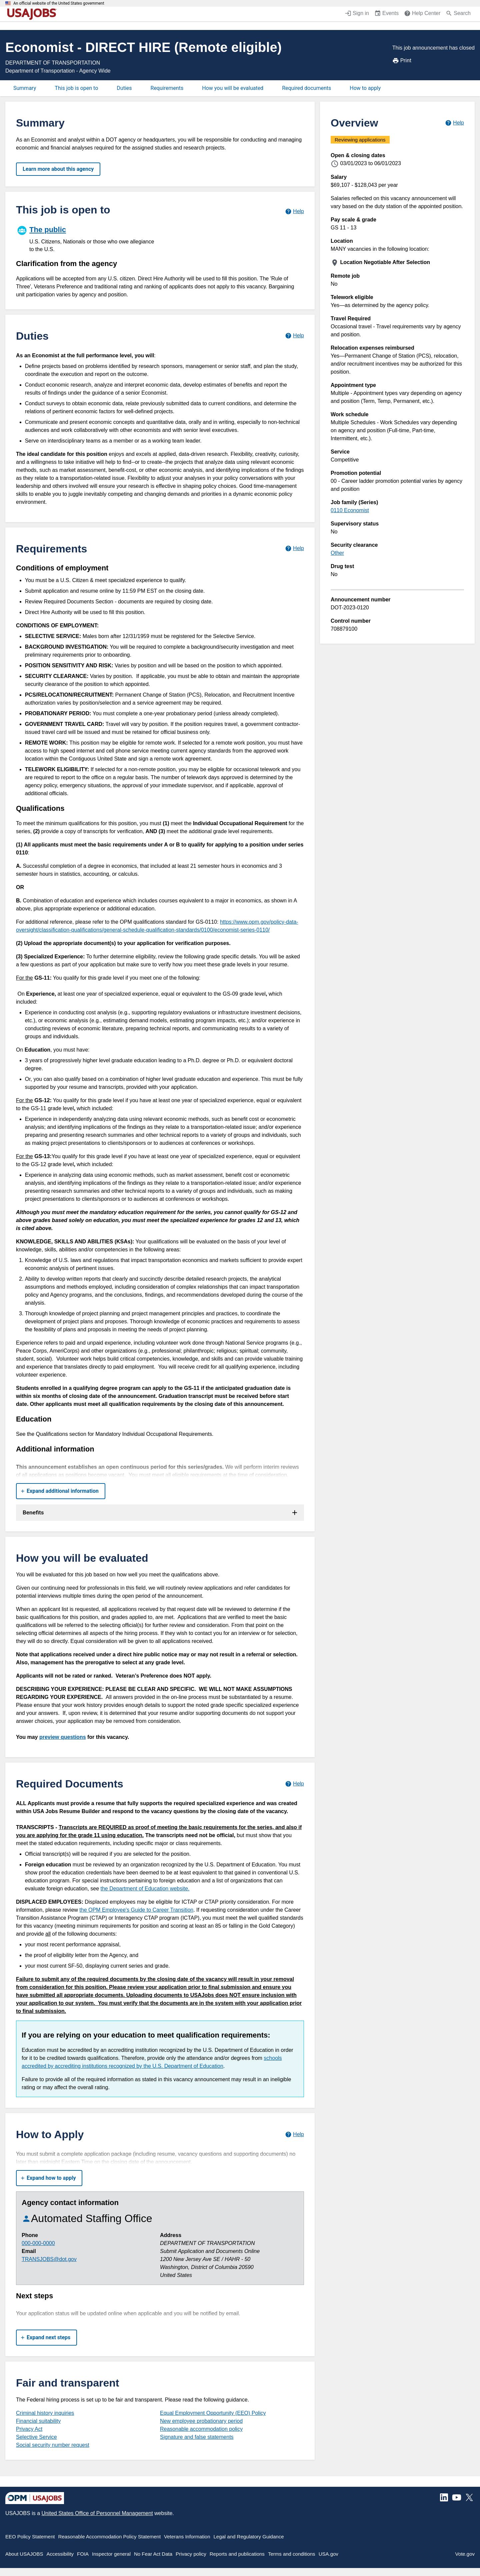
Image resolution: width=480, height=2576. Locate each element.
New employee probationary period (201, 2421)
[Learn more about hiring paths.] (294, 211)
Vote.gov (465, 2554)
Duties (124, 88)
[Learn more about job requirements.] (294, 548)
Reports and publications (237, 2554)
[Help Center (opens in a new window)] (422, 14)
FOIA (83, 2554)
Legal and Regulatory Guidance (249, 2536)
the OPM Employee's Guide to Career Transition (136, 1910)
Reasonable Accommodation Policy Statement (109, 2536)
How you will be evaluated (232, 88)
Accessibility (60, 2554)
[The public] (88, 238)
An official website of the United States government (58, 3)
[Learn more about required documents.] (294, 1783)
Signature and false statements (197, 2437)
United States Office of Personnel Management (97, 2513)
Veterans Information (187, 2536)
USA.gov (328, 2554)
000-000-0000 (38, 2243)
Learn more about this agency (58, 169)
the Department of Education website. (145, 1888)
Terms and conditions (291, 2554)
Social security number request (52, 2445)
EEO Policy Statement (30, 2536)
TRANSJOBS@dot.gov (49, 2259)
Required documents (306, 88)
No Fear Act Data (153, 2554)
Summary (24, 88)
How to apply (365, 88)
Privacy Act (29, 2429)
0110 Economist (350, 510)
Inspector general (111, 2554)
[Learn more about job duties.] (294, 335)
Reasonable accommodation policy (201, 2429)
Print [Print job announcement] (401, 60)
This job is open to (76, 88)
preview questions (62, 1737)
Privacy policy (191, 2554)
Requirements (167, 88)
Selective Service (36, 2437)
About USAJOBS (24, 2554)
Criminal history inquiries (45, 2413)
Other (337, 553)
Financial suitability (38, 2421)
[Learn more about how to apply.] (294, 2134)
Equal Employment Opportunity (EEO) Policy (213, 2413)
